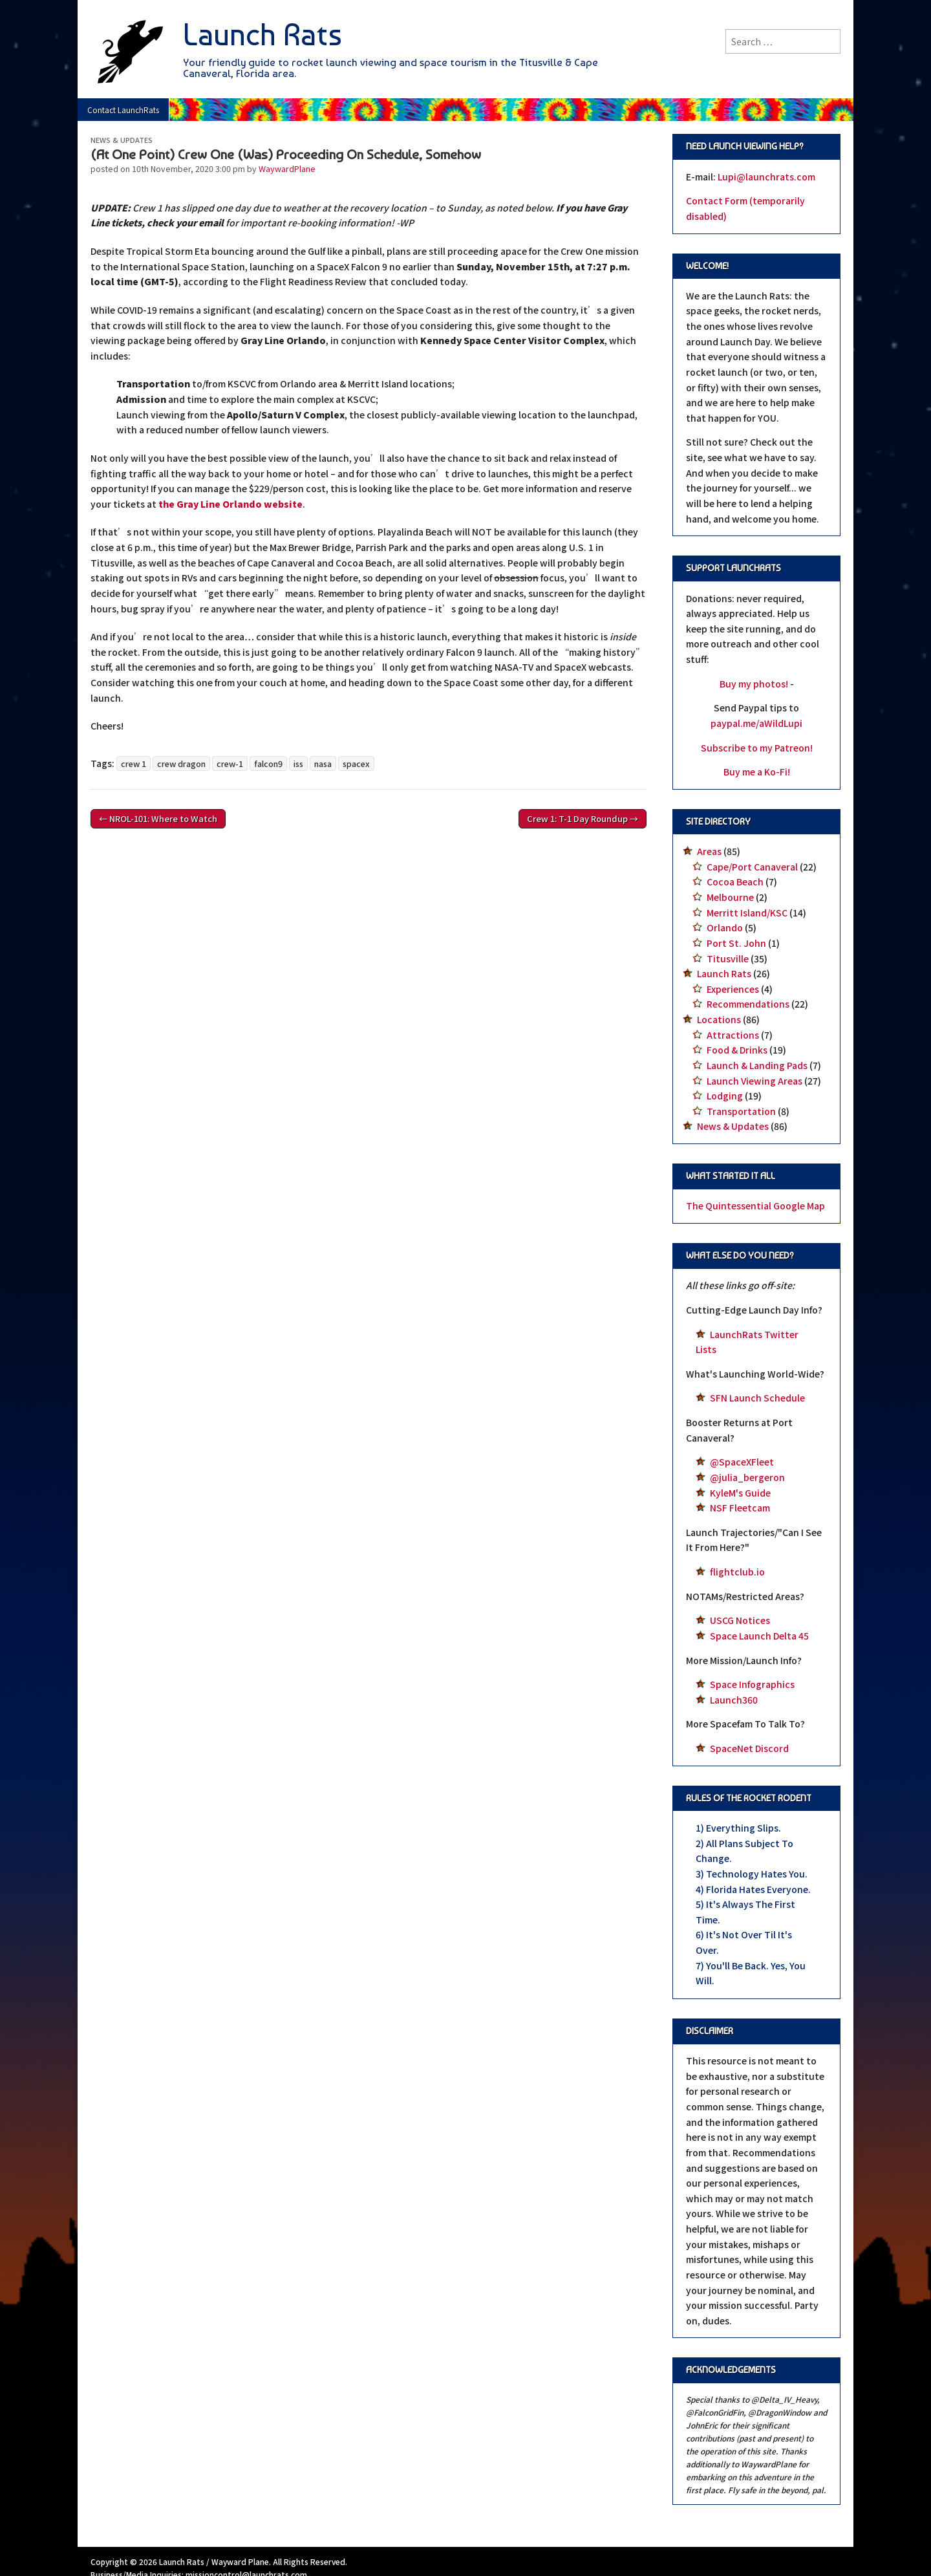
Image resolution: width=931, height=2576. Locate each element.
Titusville (728, 958)
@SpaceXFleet (742, 1461)
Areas (709, 851)
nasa (323, 763)
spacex (356, 763)
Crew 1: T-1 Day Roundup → (582, 818)
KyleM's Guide (740, 1492)
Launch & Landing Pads (757, 1065)
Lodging (725, 1095)
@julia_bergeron (747, 1477)
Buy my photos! (754, 683)
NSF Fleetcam (740, 1507)
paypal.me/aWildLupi (756, 723)
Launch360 (734, 1699)
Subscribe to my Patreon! (757, 747)
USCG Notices (740, 1620)
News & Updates (122, 140)
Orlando (725, 927)
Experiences (733, 988)
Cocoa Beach (735, 881)
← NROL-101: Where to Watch (158, 818)
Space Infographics (752, 1684)
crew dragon (181, 763)
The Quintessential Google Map (755, 1205)
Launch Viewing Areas (754, 1080)
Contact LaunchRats (123, 109)
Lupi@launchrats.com (766, 176)
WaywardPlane (287, 168)
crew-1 (230, 763)
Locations (719, 1019)
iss (298, 763)
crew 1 (133, 763)
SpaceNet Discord (749, 1748)
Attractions (733, 1034)
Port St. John (736, 942)
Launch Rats (262, 34)
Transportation (741, 1111)
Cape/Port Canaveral (752, 866)
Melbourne (730, 897)
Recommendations (748, 1003)
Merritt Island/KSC (747, 912)
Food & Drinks (737, 1049)
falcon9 (268, 763)
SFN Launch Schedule (757, 1397)
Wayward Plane (240, 2561)
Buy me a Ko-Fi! (756, 771)
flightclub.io (737, 1571)
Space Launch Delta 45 (759, 1635)
